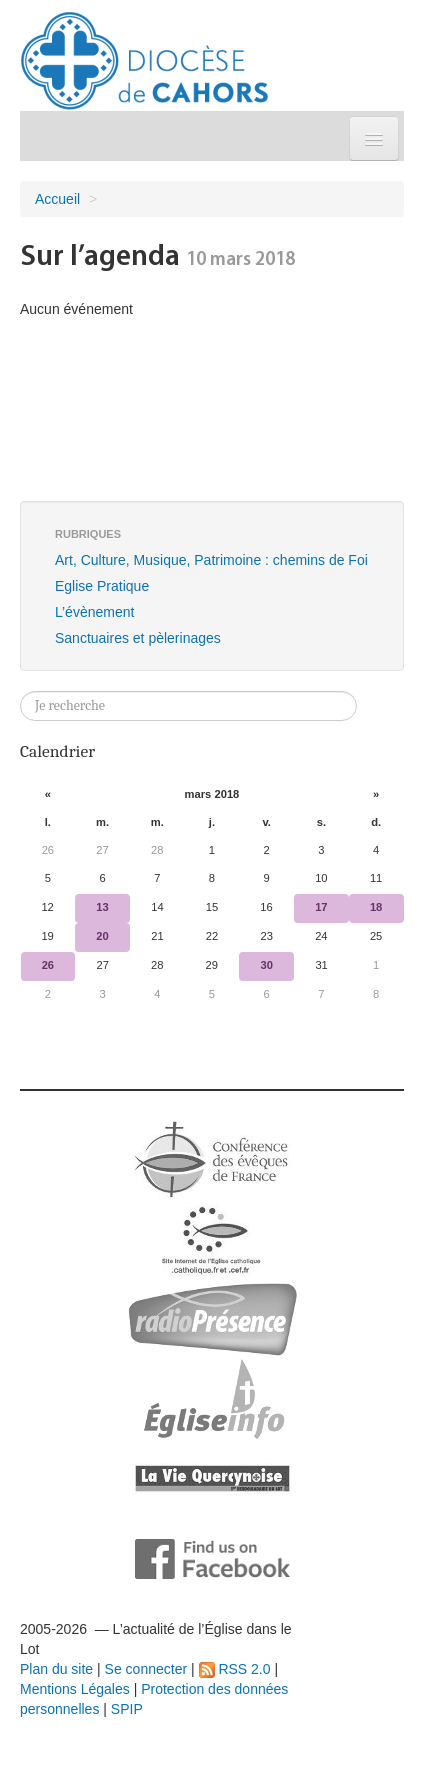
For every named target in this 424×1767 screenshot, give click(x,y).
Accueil (57, 199)
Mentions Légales (75, 1689)
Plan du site (56, 1669)
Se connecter (146, 1669)
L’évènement (94, 612)
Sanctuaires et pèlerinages (138, 638)
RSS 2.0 (235, 1669)
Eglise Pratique (102, 586)
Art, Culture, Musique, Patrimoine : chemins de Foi (211, 560)
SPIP (127, 1709)
